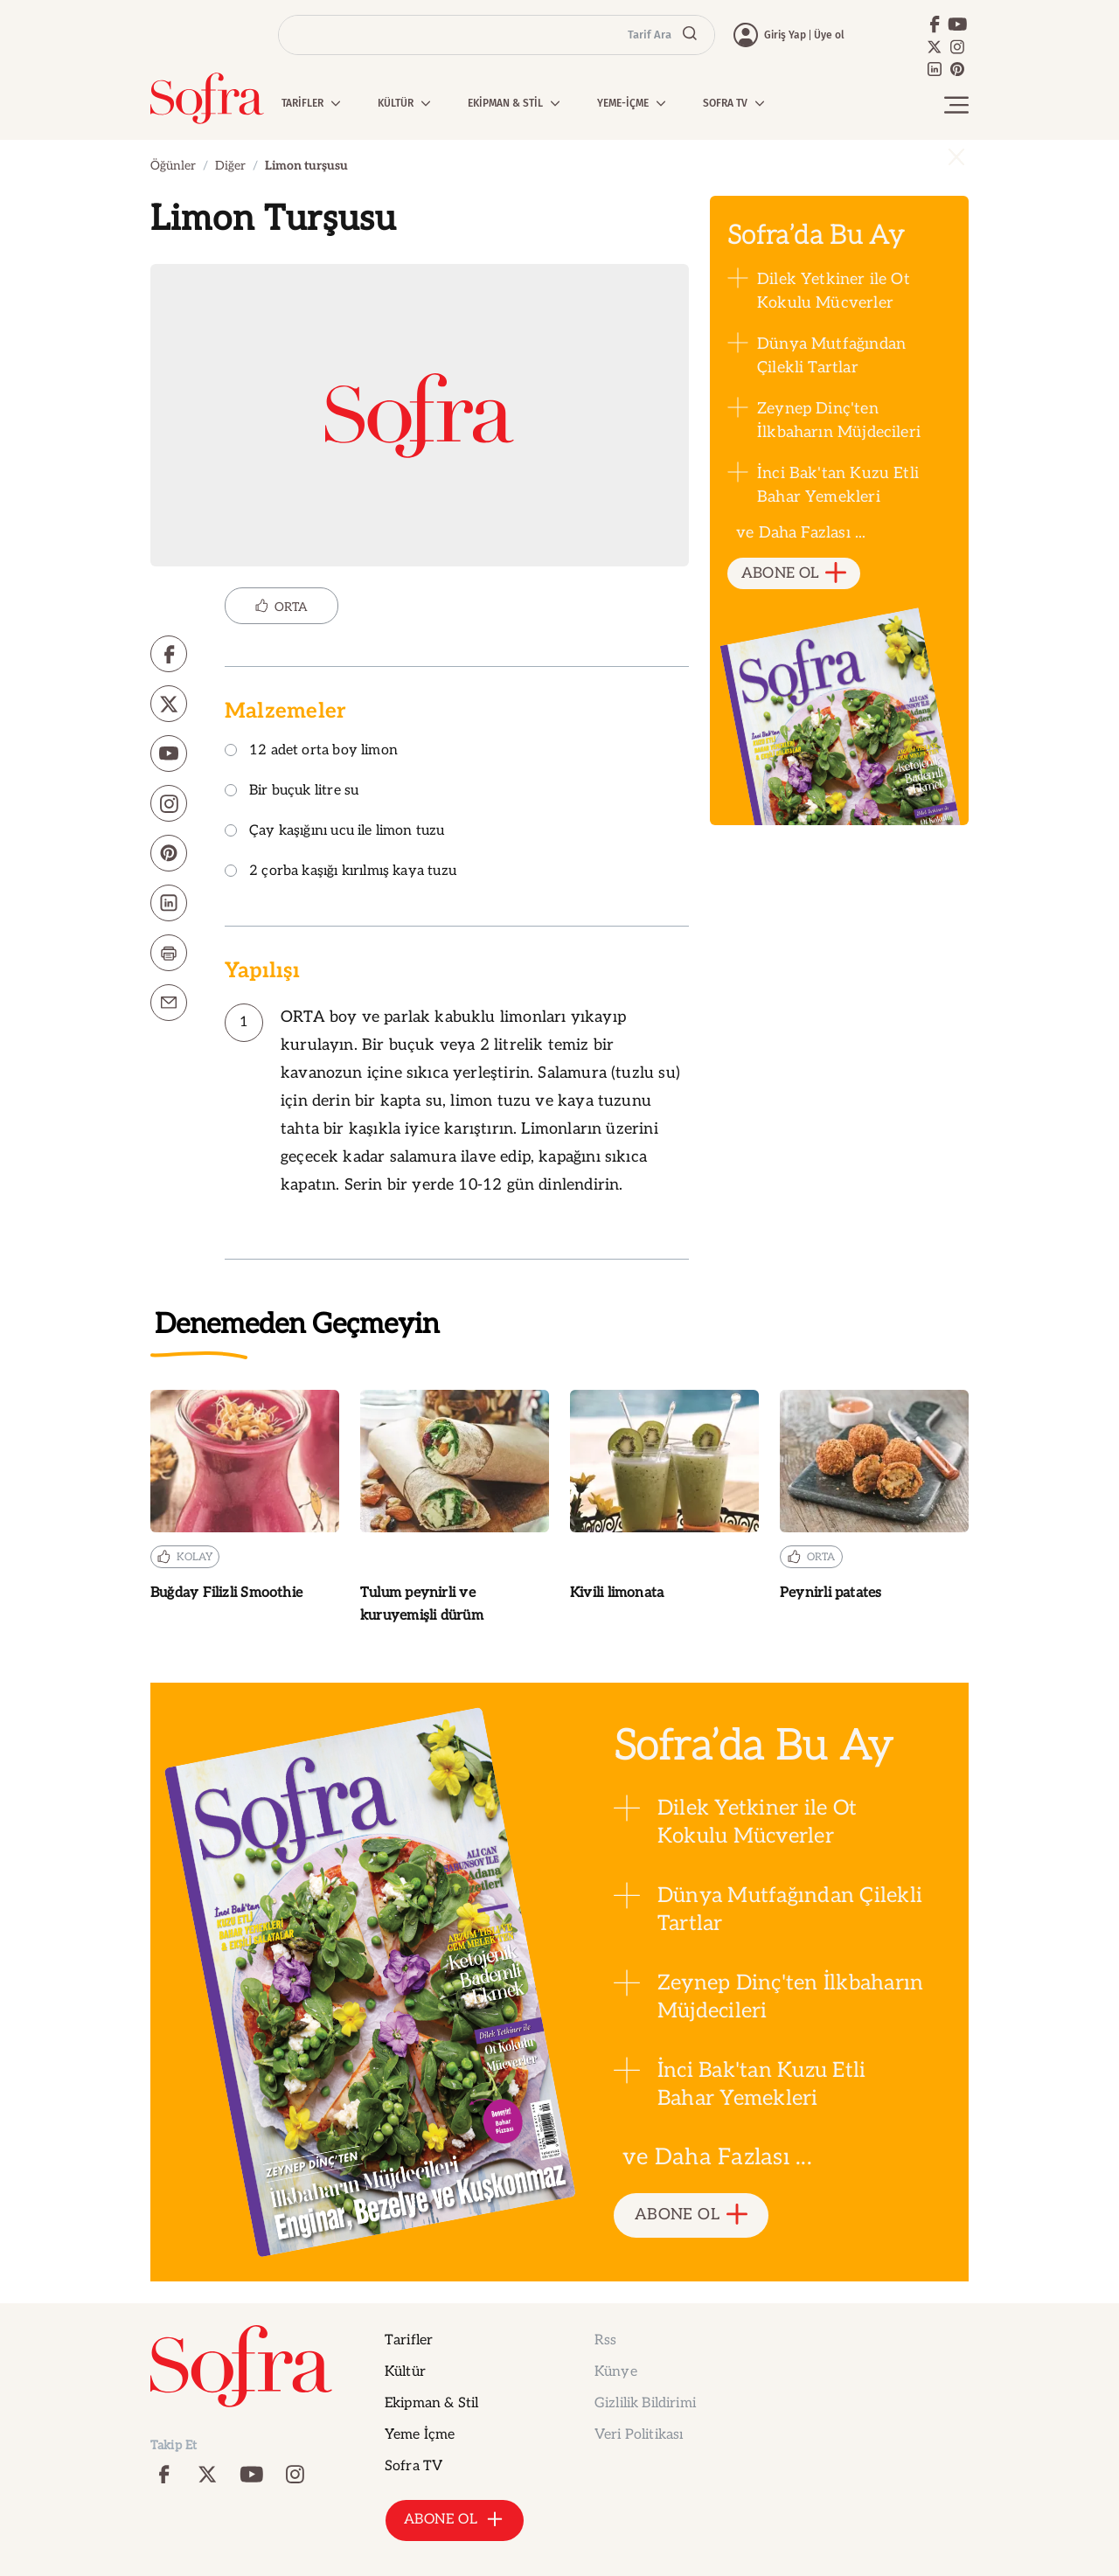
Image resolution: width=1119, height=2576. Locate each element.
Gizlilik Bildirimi (645, 2403)
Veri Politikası (638, 2435)
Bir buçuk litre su (291, 791)
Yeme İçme (420, 2435)
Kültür (405, 2372)
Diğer (230, 165)
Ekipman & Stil (431, 2403)
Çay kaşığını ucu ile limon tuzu (335, 831)
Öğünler (173, 165)
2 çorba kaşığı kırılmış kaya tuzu (340, 871)
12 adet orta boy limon (311, 751)
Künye (615, 2372)
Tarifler (409, 2340)
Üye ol (829, 35)
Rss (605, 2340)
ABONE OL (794, 574)
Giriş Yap (785, 35)
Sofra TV (413, 2466)
